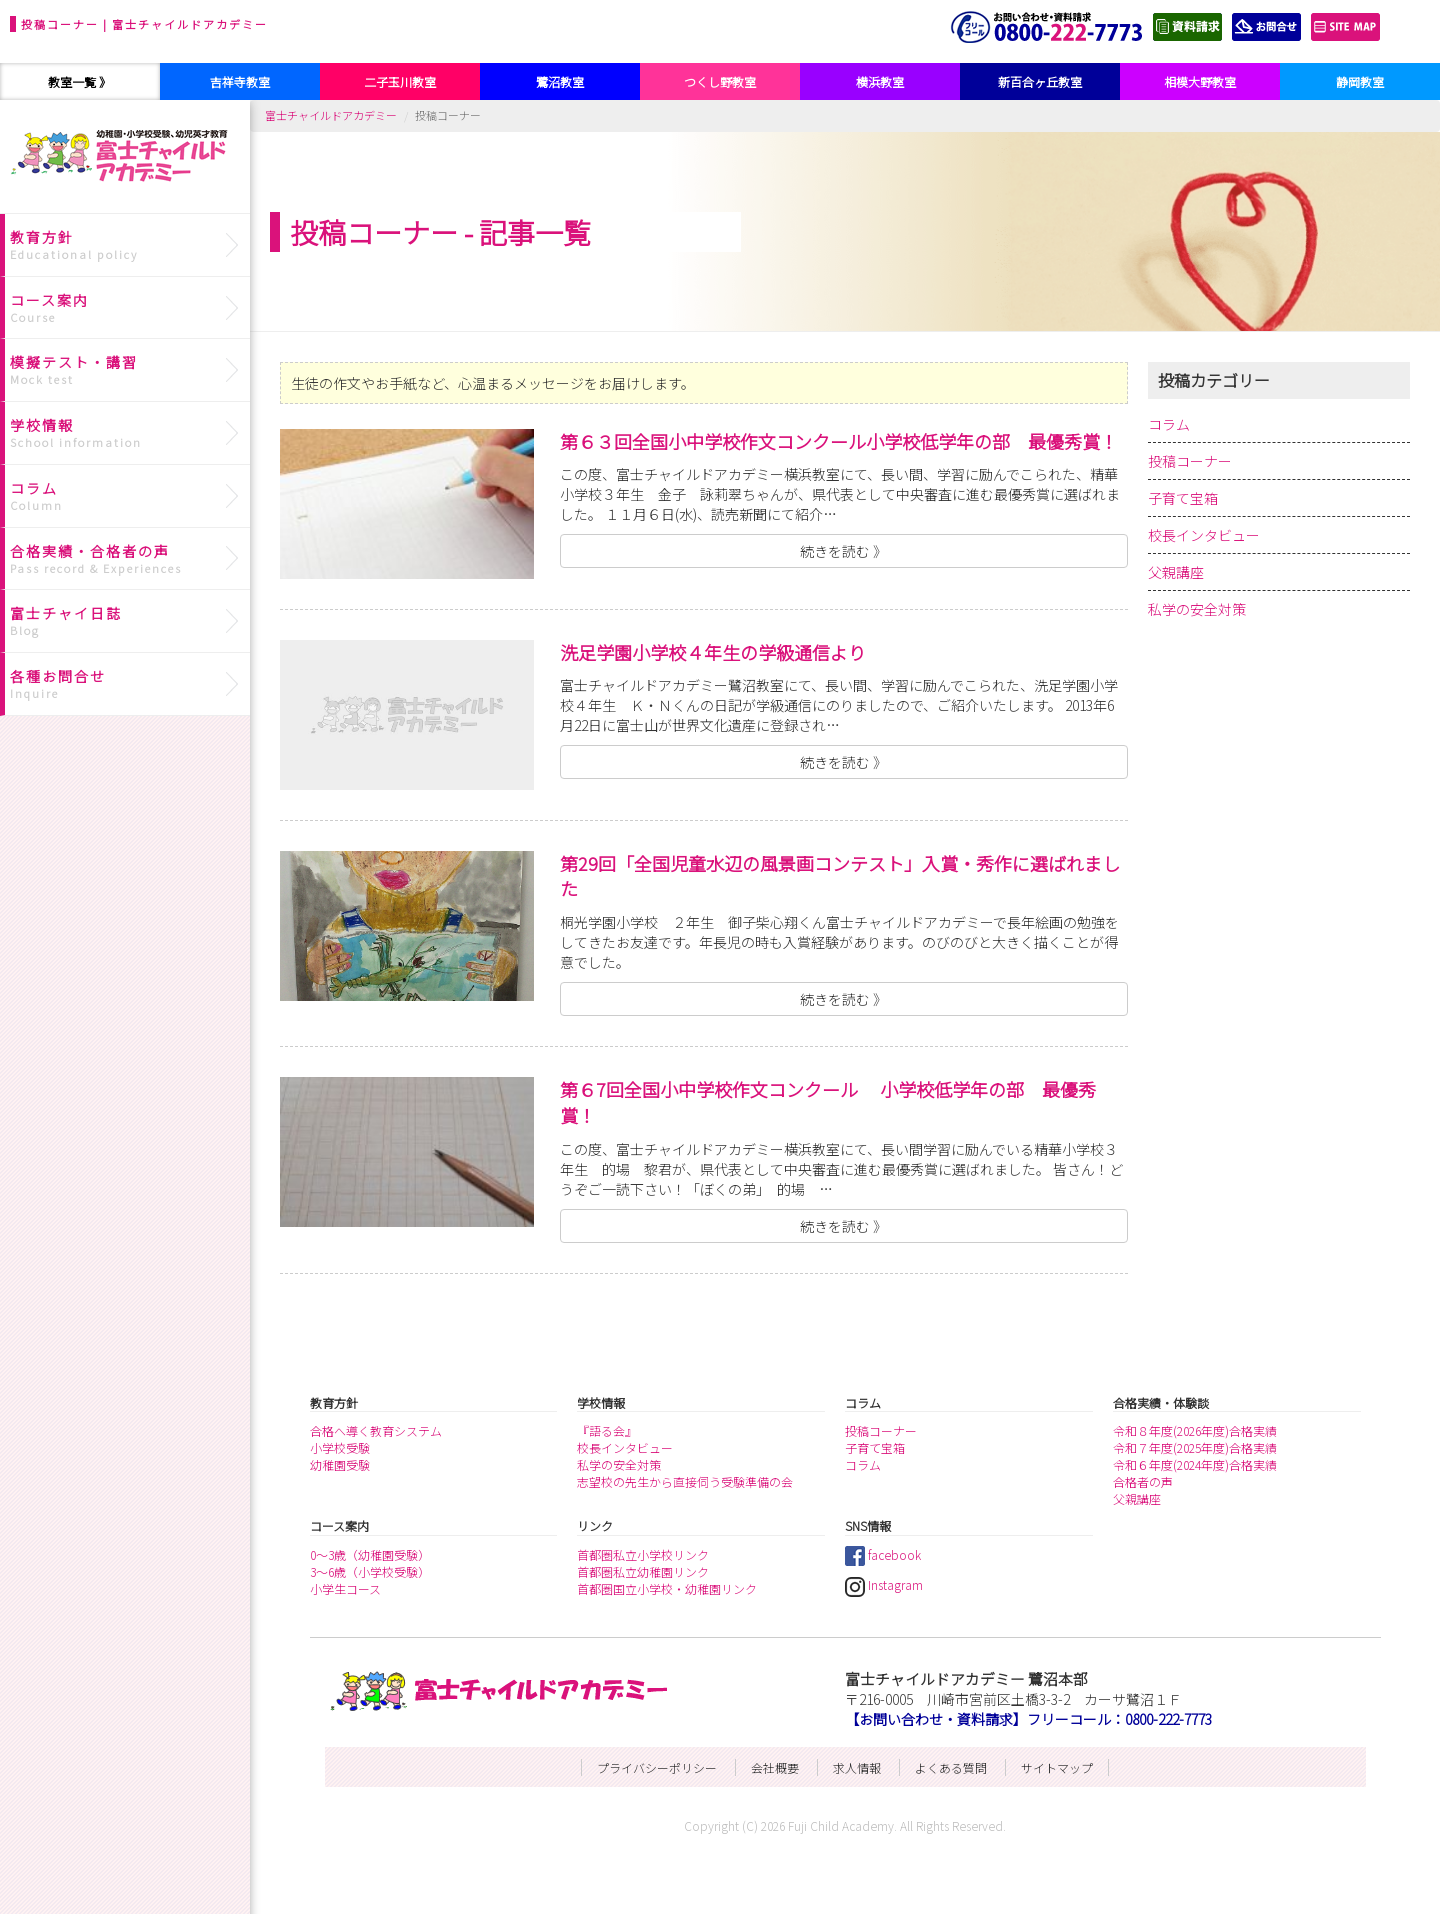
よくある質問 (951, 1767)
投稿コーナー (1190, 461)
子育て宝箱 (1183, 498)
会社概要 (775, 1767)
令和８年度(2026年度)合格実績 (1195, 1430)
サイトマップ (1057, 1767)
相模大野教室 (1200, 81)
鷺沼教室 (560, 81)
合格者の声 (1143, 1481)
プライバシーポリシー (657, 1767)
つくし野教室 (720, 81)
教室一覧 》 (79, 81)
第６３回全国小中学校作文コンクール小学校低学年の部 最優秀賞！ (839, 441)
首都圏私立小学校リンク (643, 1554)
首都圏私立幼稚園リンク (643, 1571)
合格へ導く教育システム (376, 1430)
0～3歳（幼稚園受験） (370, 1554)
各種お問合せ (127, 684)
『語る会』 (607, 1430)
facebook (883, 1554)
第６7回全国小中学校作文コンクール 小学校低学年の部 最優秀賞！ (828, 1102)
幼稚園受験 (340, 1464)
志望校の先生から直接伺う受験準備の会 (685, 1481)
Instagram (884, 1584)
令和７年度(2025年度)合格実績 (1195, 1447)
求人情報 (857, 1767)
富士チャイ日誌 (127, 621)
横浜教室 (880, 81)
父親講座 (1176, 572)
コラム (1169, 424)
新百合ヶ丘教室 (1040, 81)
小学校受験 (340, 1447)
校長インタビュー (1204, 535)
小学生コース (345, 1588)
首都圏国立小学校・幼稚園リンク (667, 1588)
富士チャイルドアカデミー (331, 115)
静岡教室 (1360, 81)
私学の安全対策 (1197, 609)
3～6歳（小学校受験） (370, 1571)
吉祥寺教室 (240, 81)
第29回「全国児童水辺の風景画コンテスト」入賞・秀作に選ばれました (840, 876)
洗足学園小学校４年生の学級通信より (713, 652)
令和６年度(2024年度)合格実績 (1195, 1464)
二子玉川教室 (400, 81)
